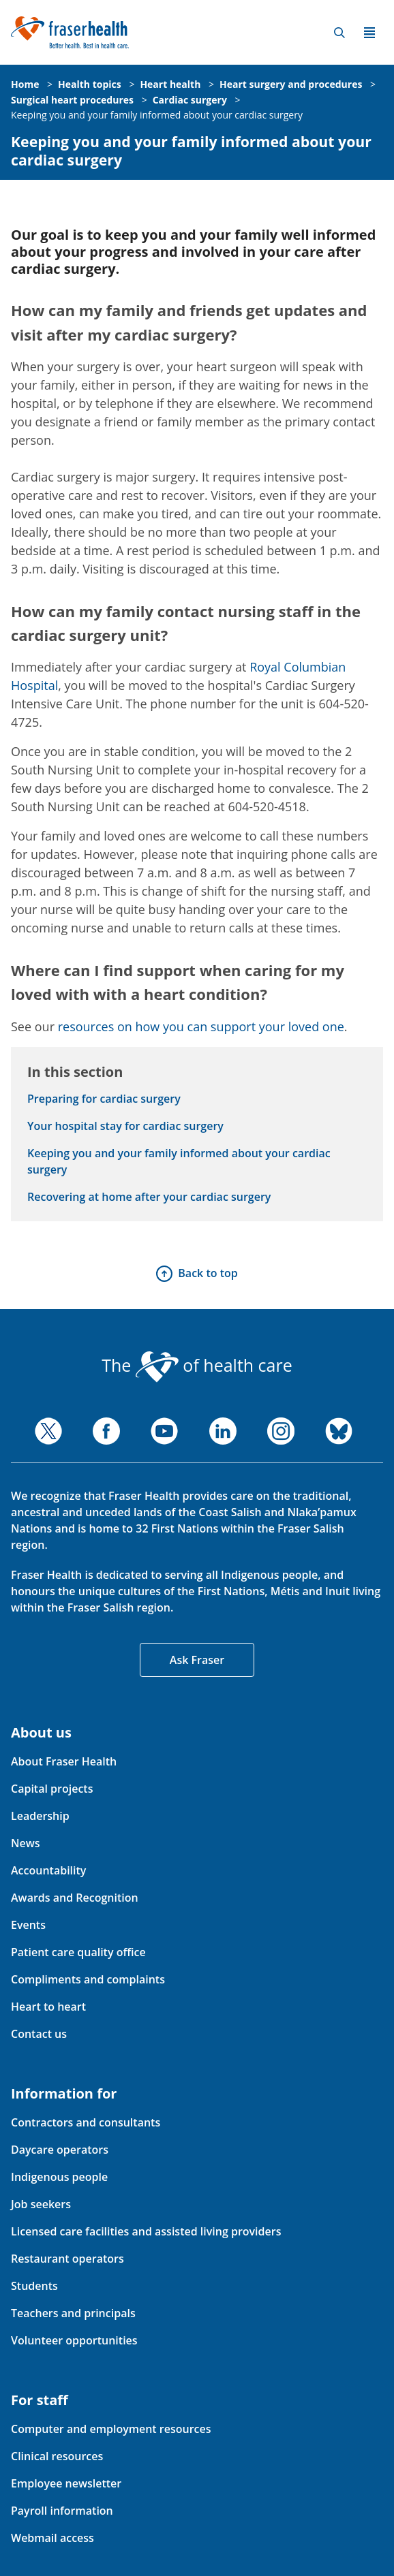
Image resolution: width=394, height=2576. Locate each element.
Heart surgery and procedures (290, 84)
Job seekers (41, 2204)
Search (339, 32)
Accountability (48, 1870)
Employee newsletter (66, 2483)
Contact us (39, 2033)
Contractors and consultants (85, 2122)
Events (28, 1924)
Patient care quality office (78, 1952)
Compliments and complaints (88, 1979)
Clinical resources (57, 2456)
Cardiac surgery (190, 99)
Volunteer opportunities (74, 2340)
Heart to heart (48, 2006)
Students (34, 2285)
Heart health (170, 84)
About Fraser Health (64, 1761)
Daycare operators (59, 2149)
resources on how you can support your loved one (201, 1026)
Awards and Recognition (74, 1897)
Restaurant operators (67, 2258)
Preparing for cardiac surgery (104, 1098)
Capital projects (52, 1788)
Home (25, 84)
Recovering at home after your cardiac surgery (149, 1196)
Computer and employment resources (111, 2428)
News (25, 1843)
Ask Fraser (197, 1659)
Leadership (40, 1815)
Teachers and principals (73, 2313)
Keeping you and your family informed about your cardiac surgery (157, 114)
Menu (369, 32)
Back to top (207, 1273)
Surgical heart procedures (72, 99)
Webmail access (52, 2537)
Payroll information (62, 2510)
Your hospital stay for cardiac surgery (125, 1125)
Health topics (89, 84)
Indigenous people (59, 2176)
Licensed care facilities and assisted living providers (146, 2231)
